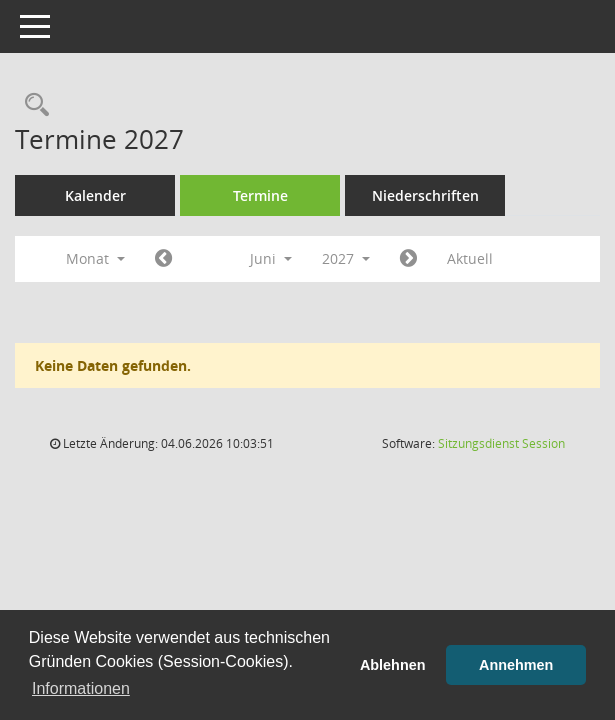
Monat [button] (95, 258)
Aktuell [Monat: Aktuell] (470, 258)
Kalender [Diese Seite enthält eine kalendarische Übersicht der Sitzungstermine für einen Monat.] (95, 195)
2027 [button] (346, 258)
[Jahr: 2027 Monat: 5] (163, 259)
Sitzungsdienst (501, 443)
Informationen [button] (81, 688)
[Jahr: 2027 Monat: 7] (408, 259)
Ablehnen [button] (393, 665)
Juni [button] (271, 258)
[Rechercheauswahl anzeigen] (32, 105)
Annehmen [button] (516, 665)
